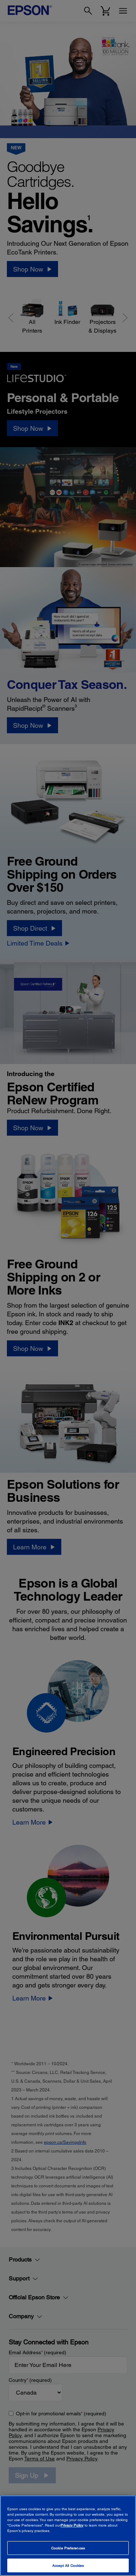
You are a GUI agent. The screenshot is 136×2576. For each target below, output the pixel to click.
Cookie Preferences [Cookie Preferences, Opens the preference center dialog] (68, 2548)
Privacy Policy (72, 2525)
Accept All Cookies (68, 2565)
